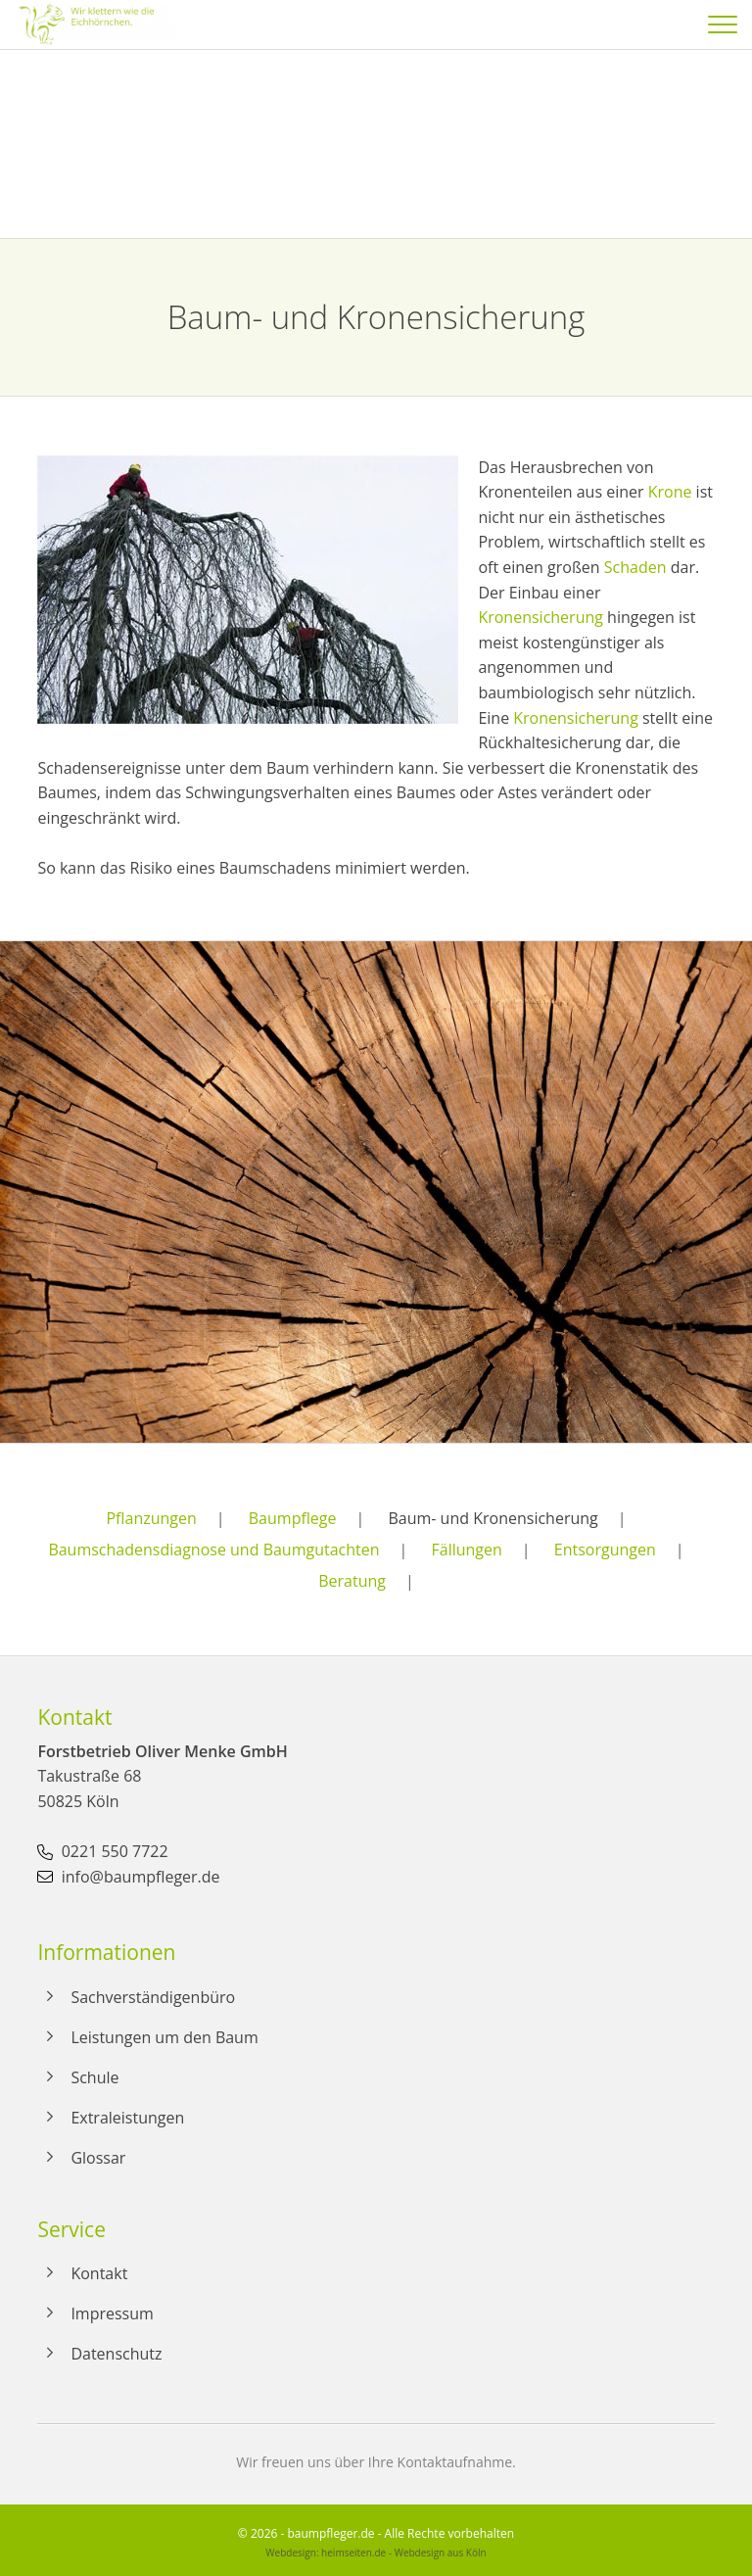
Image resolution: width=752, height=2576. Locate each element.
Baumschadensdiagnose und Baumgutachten (213, 1549)
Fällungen (467, 1549)
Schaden (635, 567)
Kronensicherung (540, 617)
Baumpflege (293, 1518)
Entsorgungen (605, 1549)
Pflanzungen (151, 1518)
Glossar (97, 2158)
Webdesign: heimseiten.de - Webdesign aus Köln (375, 2552)
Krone (670, 491)
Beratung (352, 1581)
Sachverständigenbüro (152, 1997)
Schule (94, 2077)
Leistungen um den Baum (164, 2037)
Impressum (111, 2313)
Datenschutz (116, 2353)
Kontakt (98, 2273)
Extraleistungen (127, 2117)
